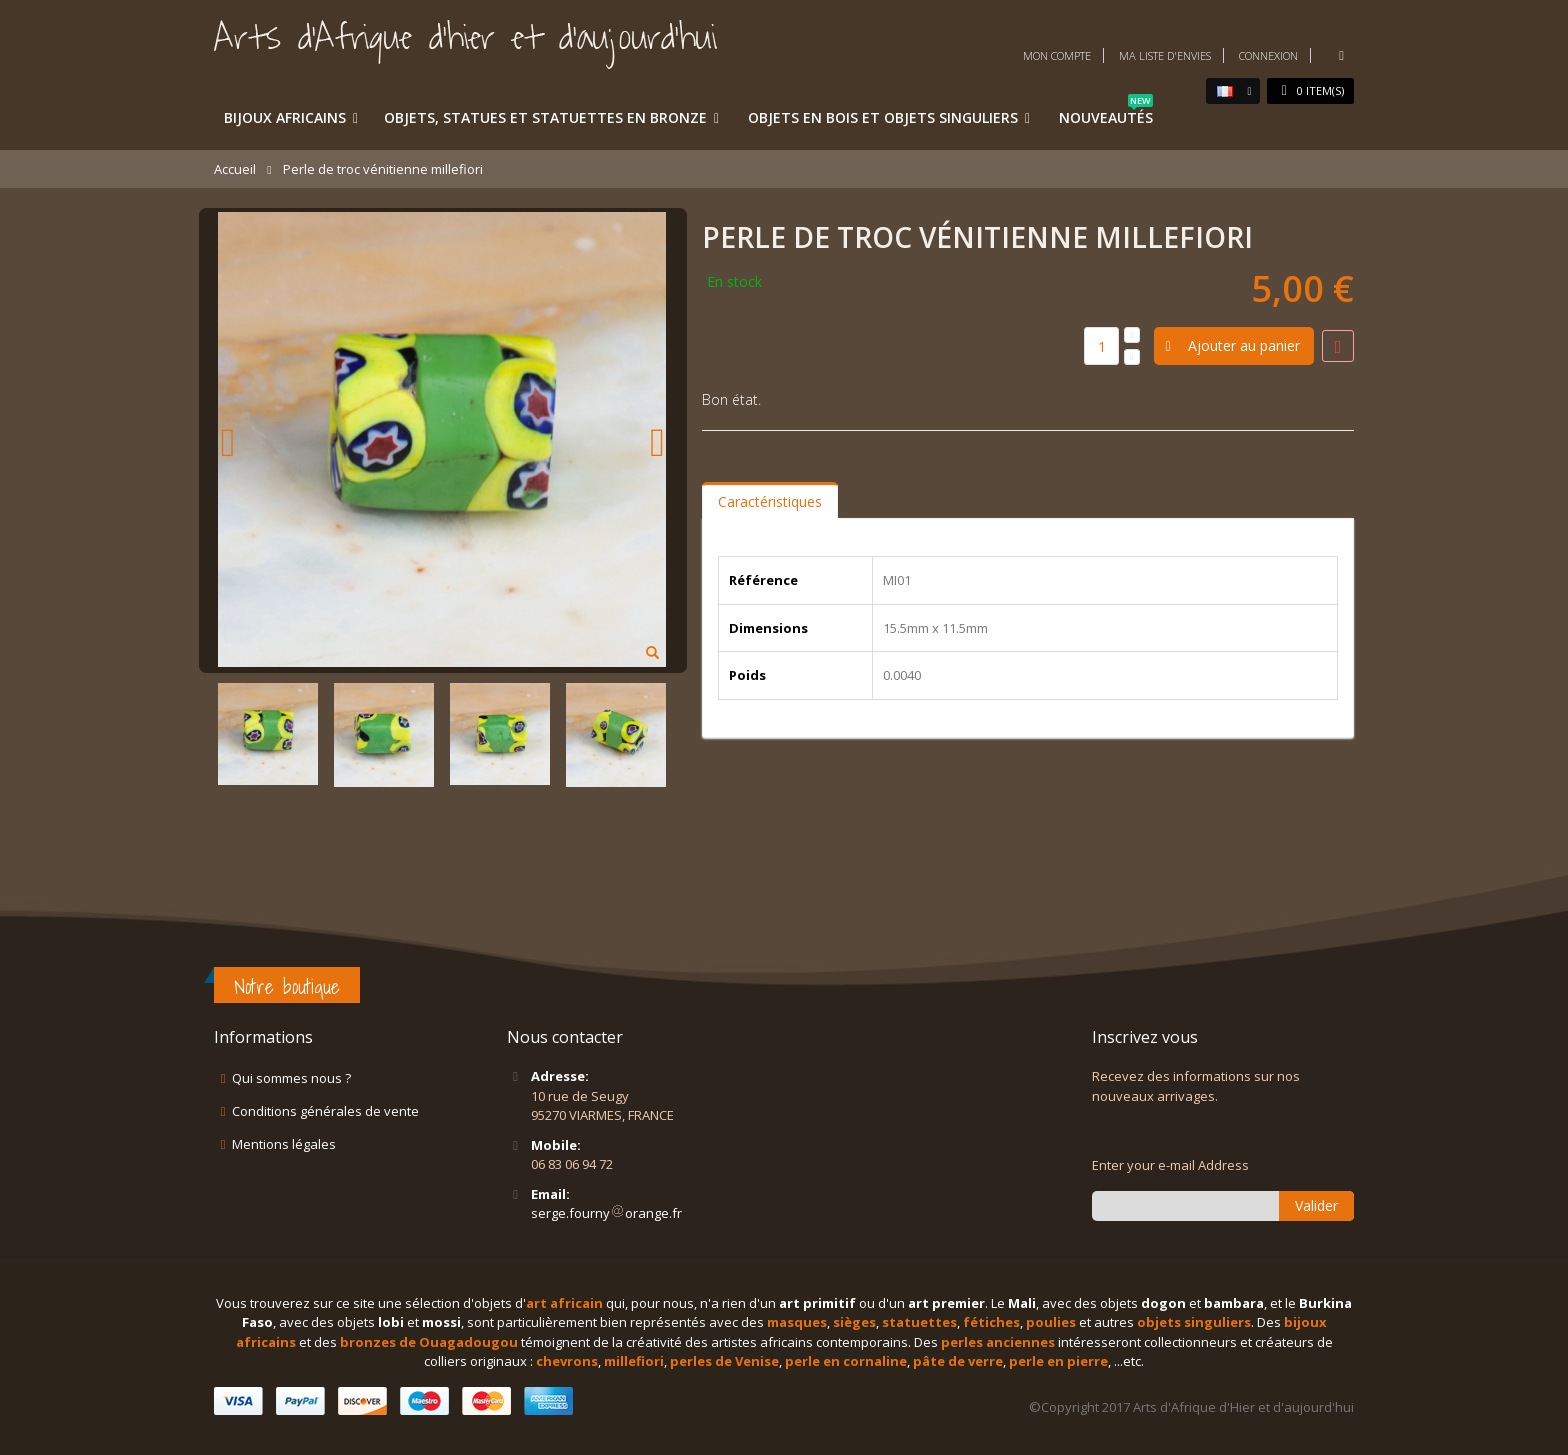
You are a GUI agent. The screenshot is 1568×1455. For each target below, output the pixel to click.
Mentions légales (284, 1144)
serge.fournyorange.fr (606, 1213)
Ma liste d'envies (1165, 55)
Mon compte (1057, 55)
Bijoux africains (285, 117)
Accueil (235, 169)
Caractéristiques (770, 501)
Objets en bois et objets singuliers (883, 117)
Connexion (1268, 55)
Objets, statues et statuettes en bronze (545, 117)
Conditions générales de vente (325, 1111)
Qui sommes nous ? (291, 1078)
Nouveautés (1106, 114)
